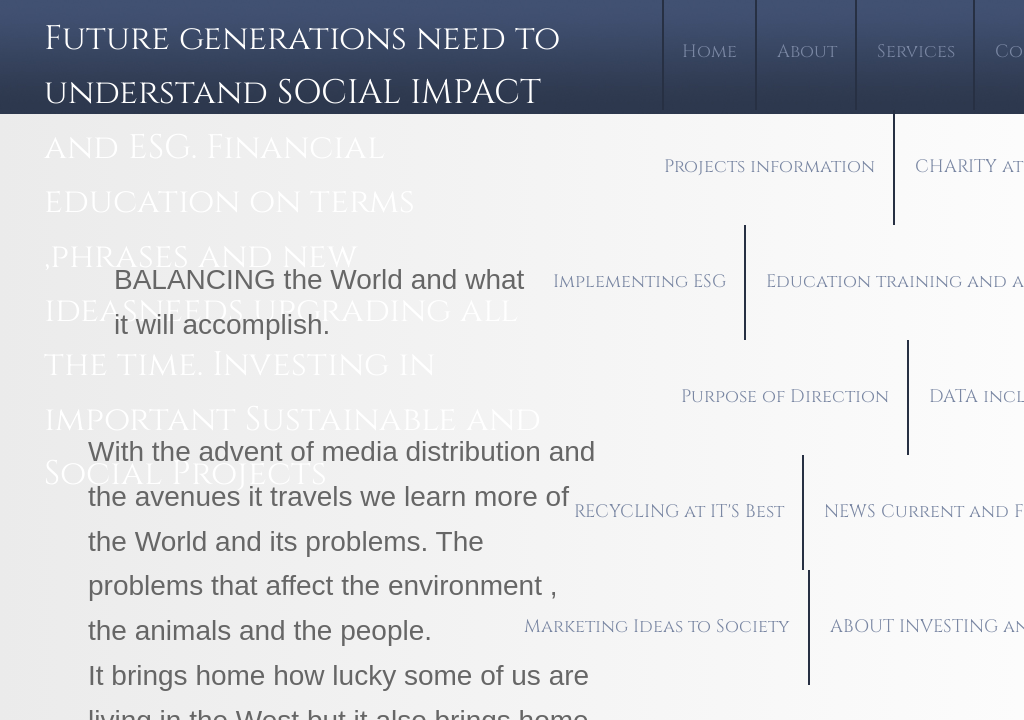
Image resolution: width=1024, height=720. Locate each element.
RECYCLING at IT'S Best (679, 511)
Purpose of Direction (785, 396)
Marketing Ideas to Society (657, 626)
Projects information (769, 166)
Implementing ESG (639, 281)
